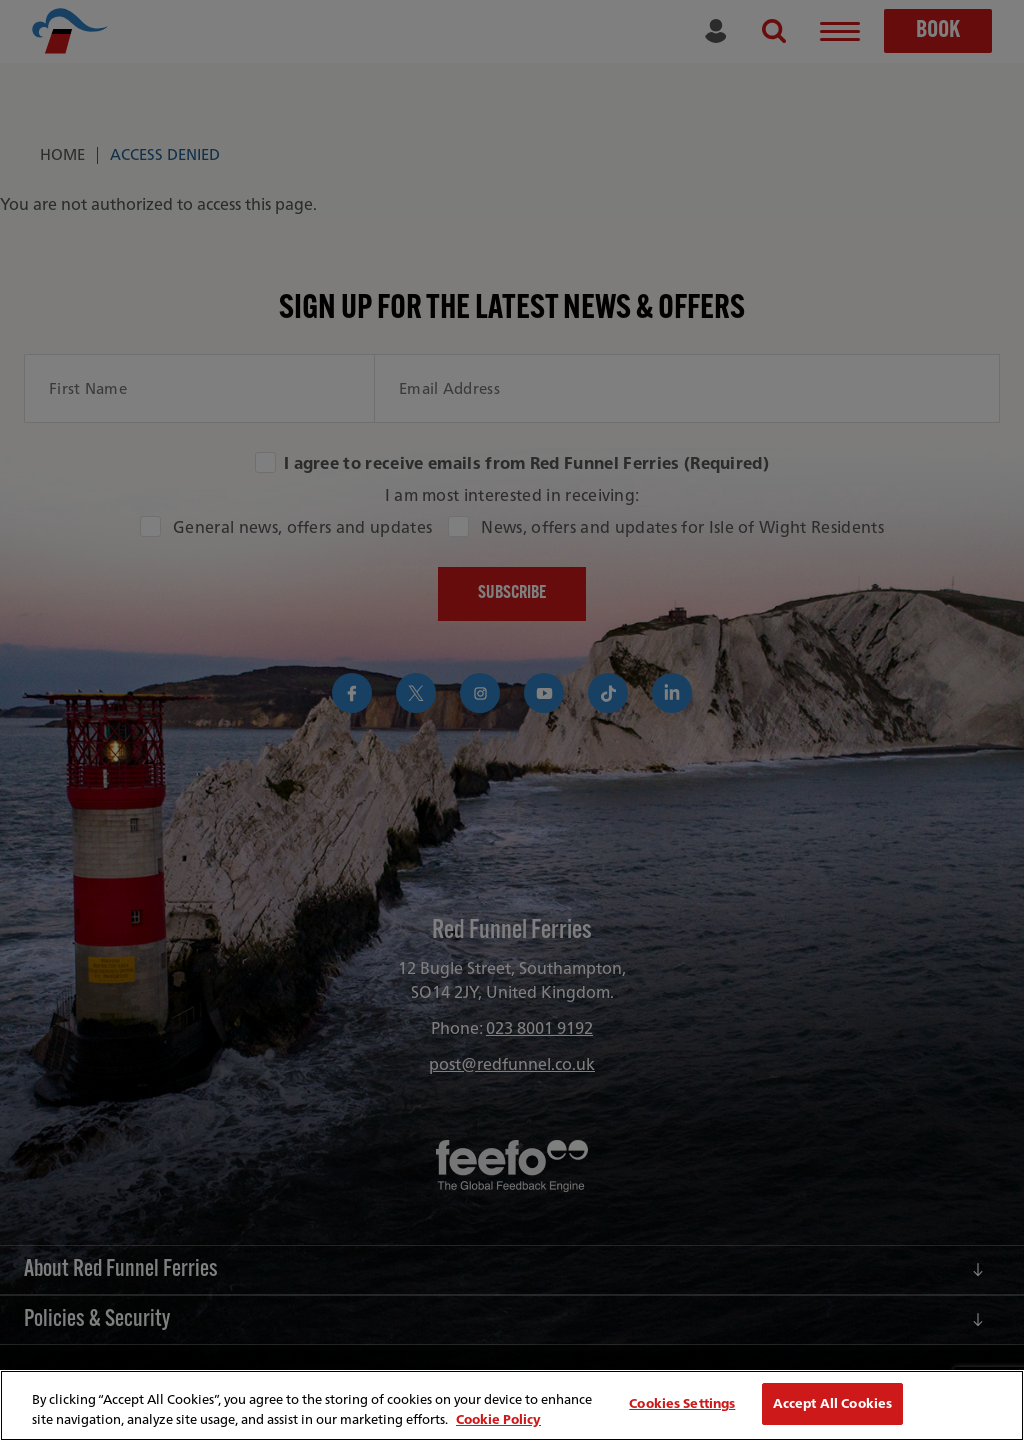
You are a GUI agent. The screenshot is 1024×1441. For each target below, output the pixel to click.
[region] (512, 1405)
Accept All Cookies (832, 1403)
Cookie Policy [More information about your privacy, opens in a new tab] (498, 1419)
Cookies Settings (682, 1403)
